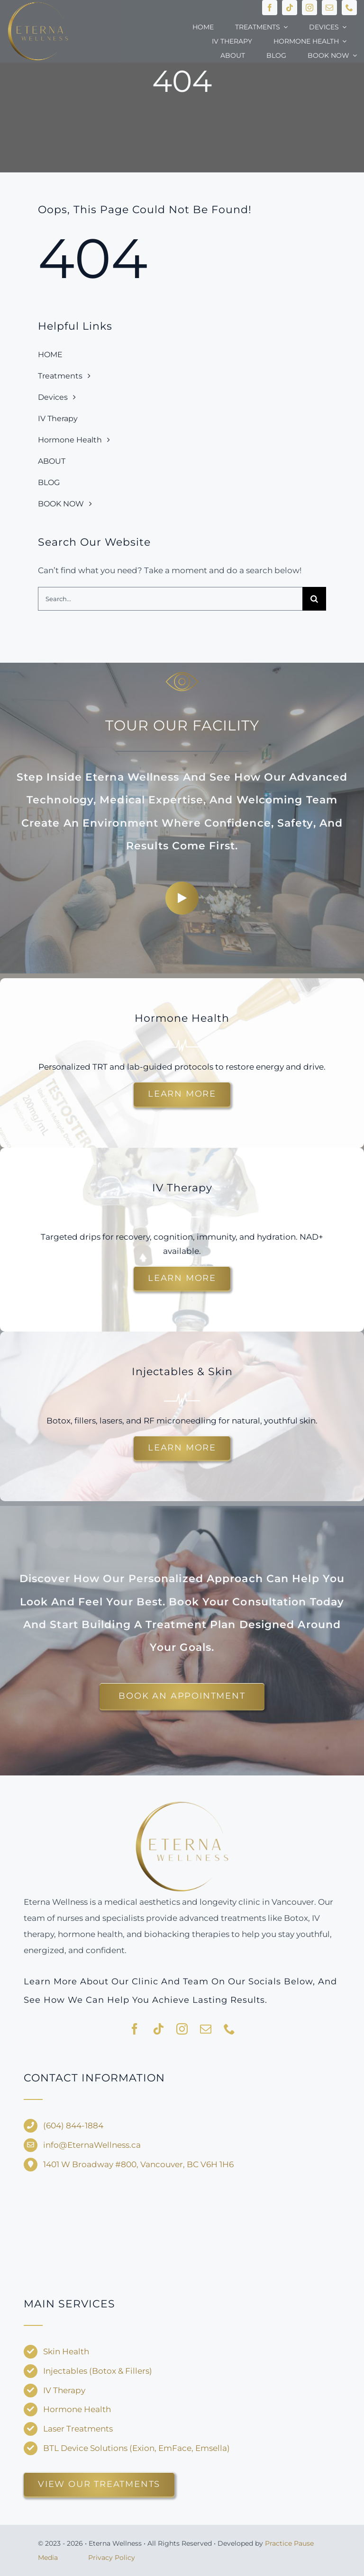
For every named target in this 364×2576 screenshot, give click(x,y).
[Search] (314, 599)
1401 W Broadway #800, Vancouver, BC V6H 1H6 (138, 2164)
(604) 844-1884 (73, 2125)
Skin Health (66, 2351)
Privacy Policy (111, 2557)
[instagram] (309, 7)
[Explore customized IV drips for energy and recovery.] (182, 1278)
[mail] (329, 7)
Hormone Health (77, 2409)
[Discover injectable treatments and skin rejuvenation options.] (182, 1448)
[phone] (349, 7)
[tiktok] (289, 7)
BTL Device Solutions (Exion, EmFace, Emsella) (136, 2448)
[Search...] (170, 599)
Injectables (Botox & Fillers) (97, 2371)
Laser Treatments (78, 2428)
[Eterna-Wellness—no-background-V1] (182, 1803)
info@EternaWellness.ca (92, 2145)
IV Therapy (64, 2390)
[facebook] (269, 7)
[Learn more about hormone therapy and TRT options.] (182, 1094)
